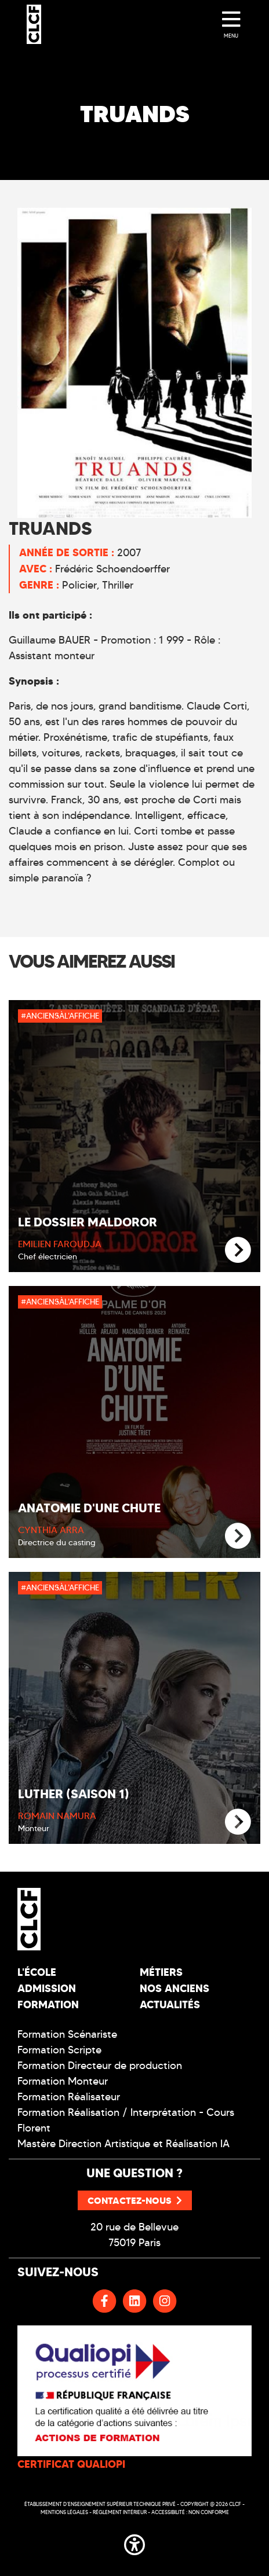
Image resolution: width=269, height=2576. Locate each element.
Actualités (170, 2004)
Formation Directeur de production (99, 2065)
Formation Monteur (62, 2081)
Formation (48, 2004)
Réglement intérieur (120, 2512)
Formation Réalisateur (68, 2096)
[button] (134, 2542)
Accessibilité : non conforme (190, 2512)
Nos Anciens (174, 1988)
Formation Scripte (59, 2050)
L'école (36, 1972)
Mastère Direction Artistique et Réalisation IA (123, 2143)
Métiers (161, 1972)
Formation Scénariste (67, 2034)
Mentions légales (64, 2512)
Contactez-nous (135, 2200)
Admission (46, 1988)
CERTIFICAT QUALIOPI (71, 2464)
